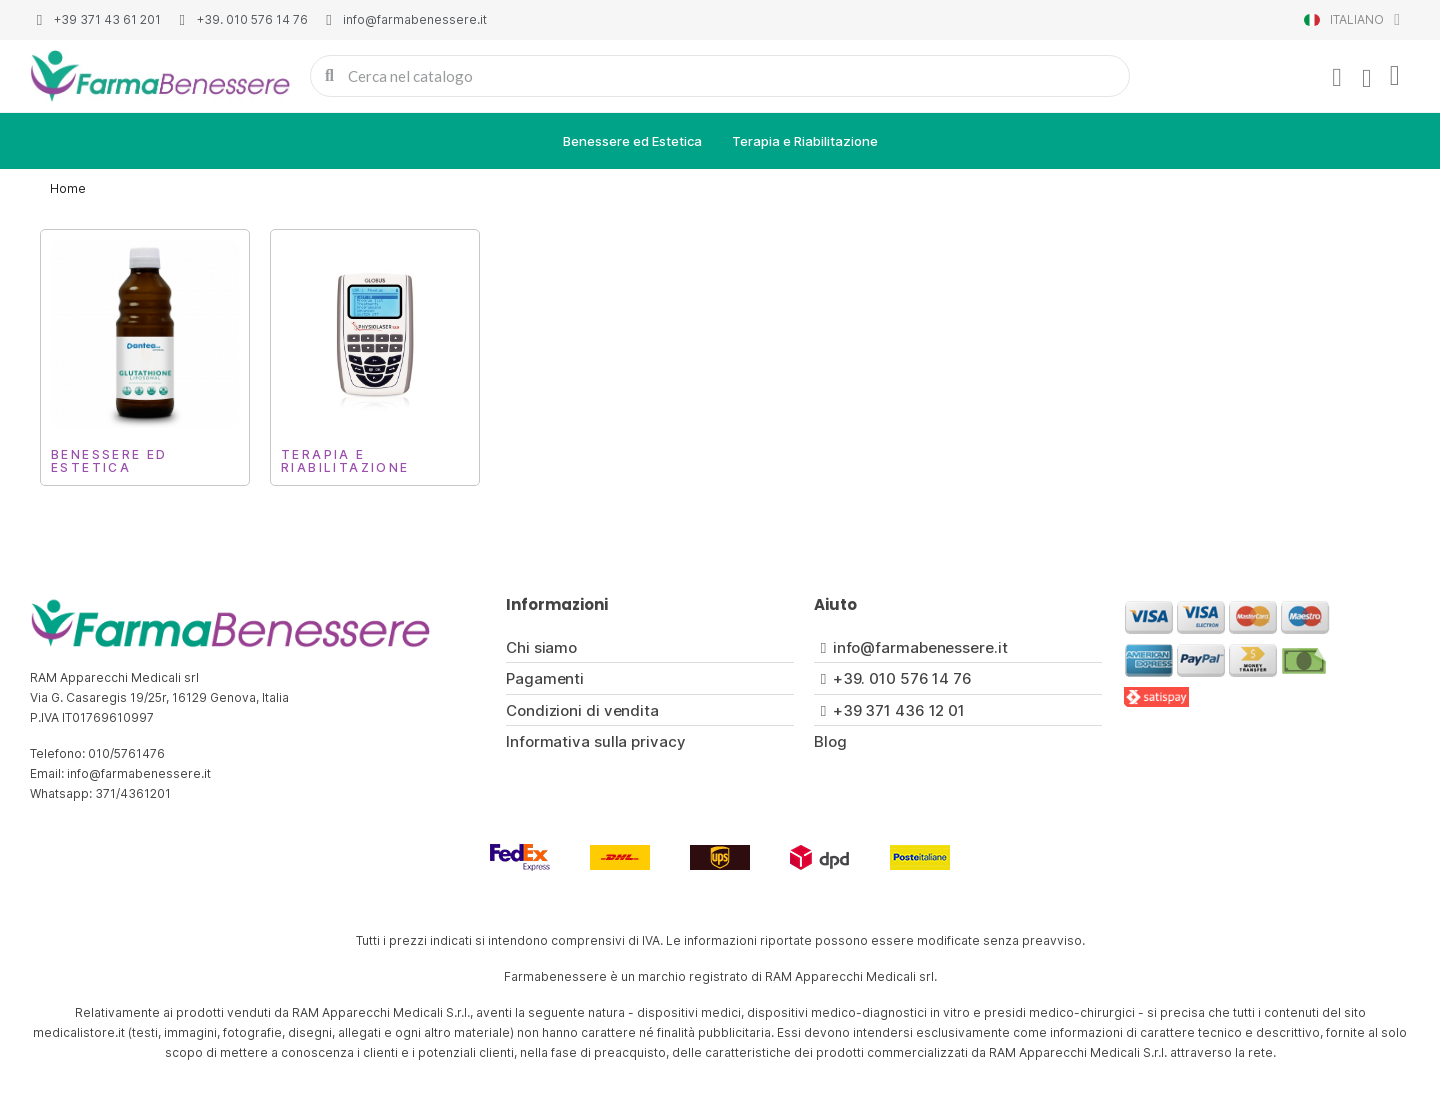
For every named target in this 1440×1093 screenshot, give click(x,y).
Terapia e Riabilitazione (805, 141)
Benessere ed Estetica (632, 141)
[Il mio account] (1337, 78)
